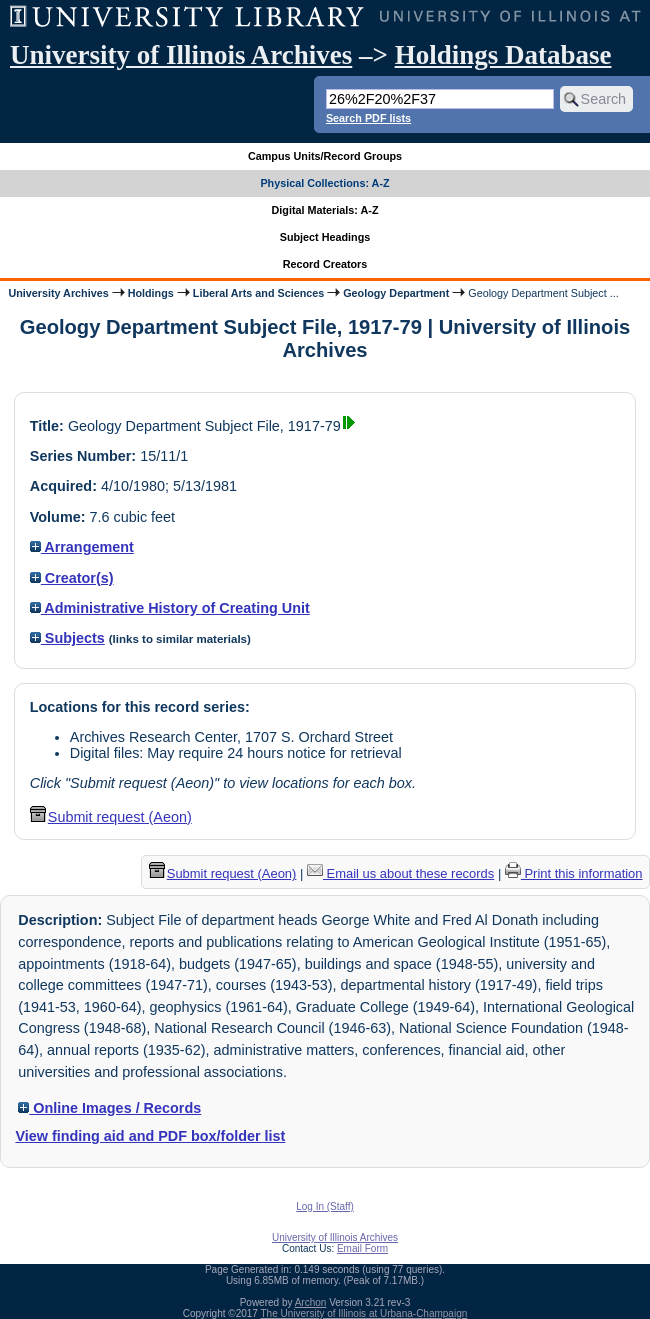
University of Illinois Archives (181, 55)
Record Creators (325, 264)
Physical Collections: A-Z (324, 183)
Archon (311, 1302)
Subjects (67, 638)
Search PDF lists (368, 118)
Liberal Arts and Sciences (258, 293)
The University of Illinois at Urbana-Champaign (364, 1313)
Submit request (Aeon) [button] (111, 817)
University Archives (58, 293)
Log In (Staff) (325, 1206)
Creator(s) (72, 578)
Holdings (151, 293)
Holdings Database (503, 55)
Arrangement (82, 547)
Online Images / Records (109, 1108)
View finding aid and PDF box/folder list (150, 1136)
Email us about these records (400, 873)
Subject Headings (325, 237)
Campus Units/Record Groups (325, 156)
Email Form (362, 1248)
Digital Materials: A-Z (325, 210)
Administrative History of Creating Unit (170, 608)
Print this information (574, 873)
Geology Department (396, 293)
